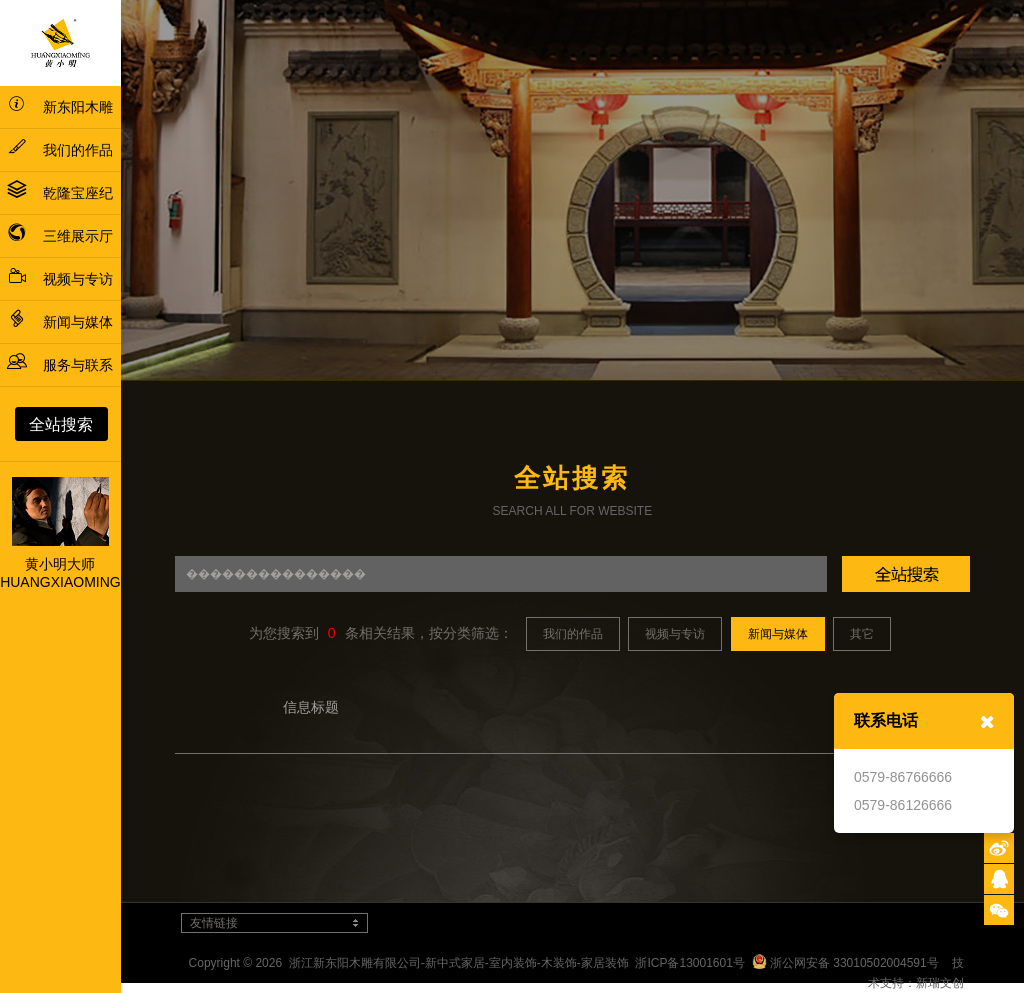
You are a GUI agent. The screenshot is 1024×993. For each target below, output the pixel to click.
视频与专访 (60, 279)
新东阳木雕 (60, 107)
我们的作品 (60, 150)
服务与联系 (60, 365)
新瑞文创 (940, 983)
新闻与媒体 (60, 322)
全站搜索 (61, 424)
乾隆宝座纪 (60, 193)
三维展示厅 (60, 236)
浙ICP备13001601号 (689, 963)
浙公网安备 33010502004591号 (845, 963)
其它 (862, 634)
